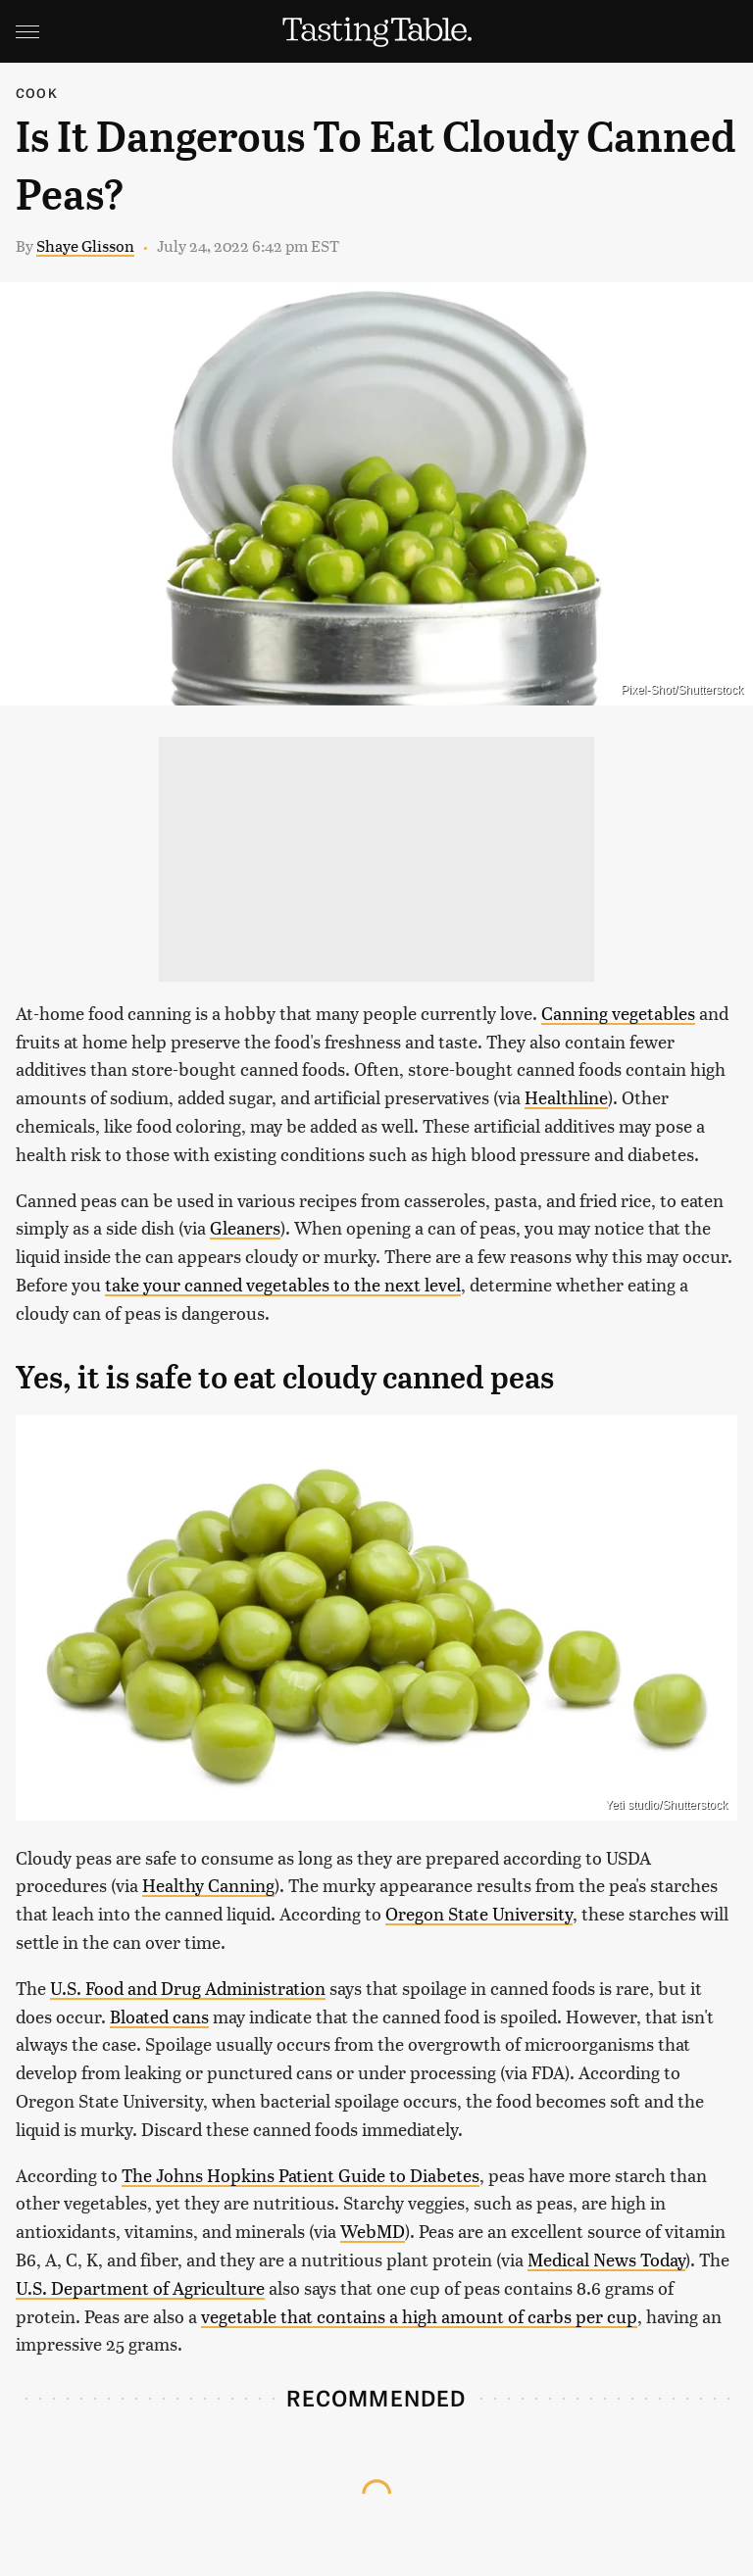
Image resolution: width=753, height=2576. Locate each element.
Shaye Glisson (85, 245)
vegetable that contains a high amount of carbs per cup (419, 2316)
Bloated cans (159, 2016)
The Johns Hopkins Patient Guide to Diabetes (300, 2175)
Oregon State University (479, 1913)
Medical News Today (606, 2259)
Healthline (566, 1097)
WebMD (372, 2230)
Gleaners (245, 1227)
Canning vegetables (618, 1012)
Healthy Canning (208, 1884)
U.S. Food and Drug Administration (188, 1987)
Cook (37, 92)
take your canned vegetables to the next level (283, 1284)
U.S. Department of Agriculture (140, 2287)
